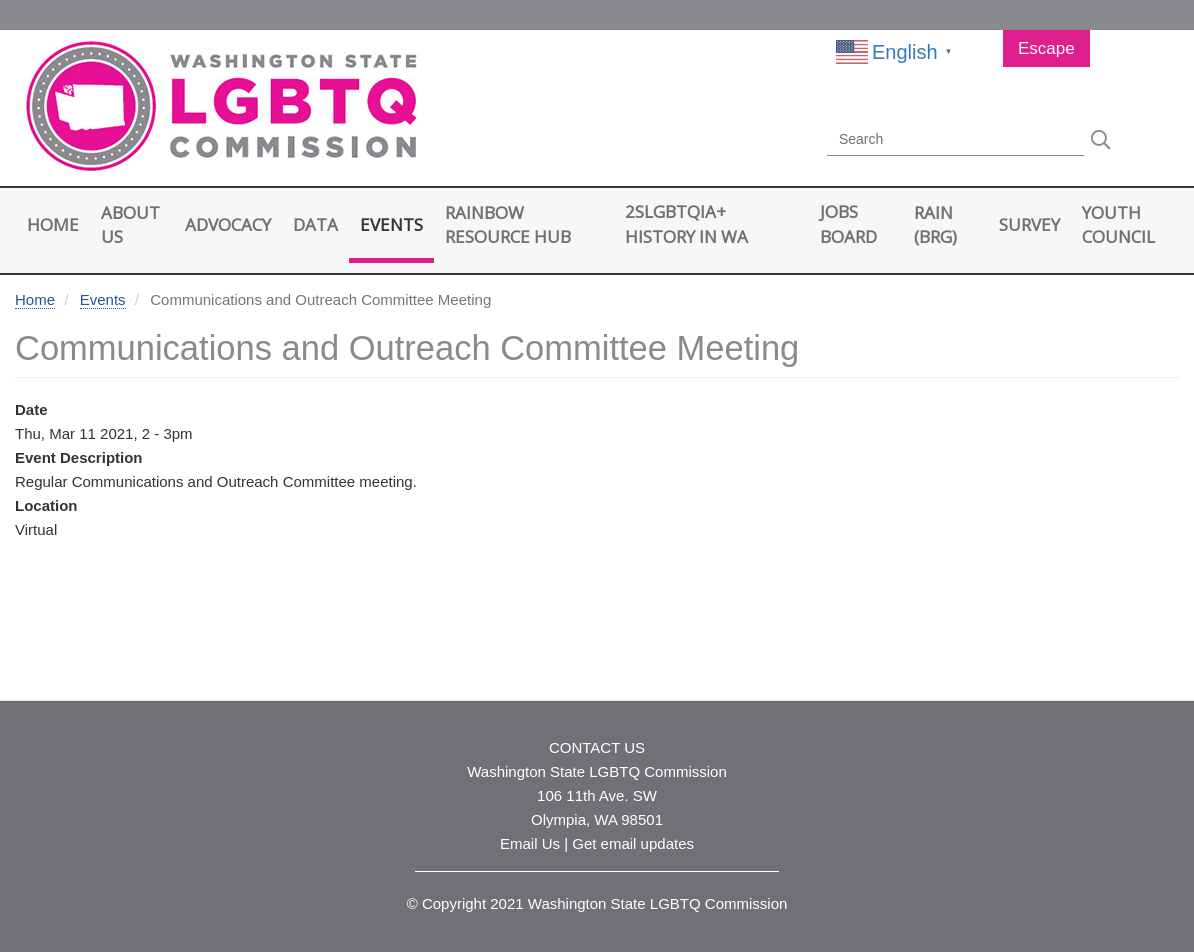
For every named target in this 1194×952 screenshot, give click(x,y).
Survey (1029, 224)
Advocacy (228, 224)
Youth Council (1118, 224)
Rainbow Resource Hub (508, 224)
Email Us (530, 843)
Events (391, 224)
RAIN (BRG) (935, 224)
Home (53, 224)
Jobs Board (848, 223)
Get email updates (633, 843)
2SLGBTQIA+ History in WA (686, 223)
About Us (130, 224)
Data (315, 224)
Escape (1046, 48)
